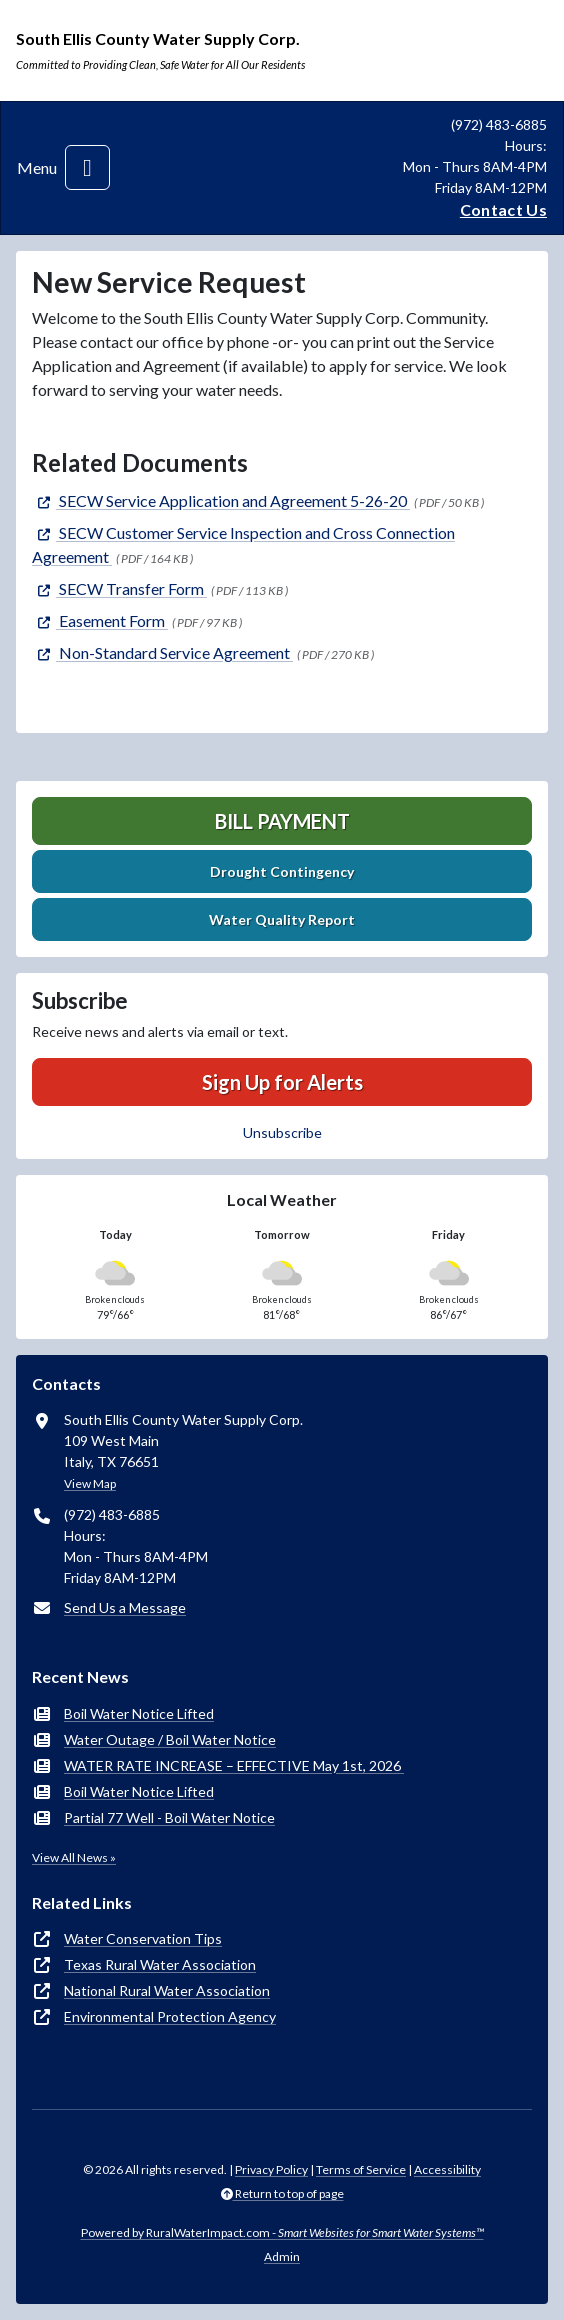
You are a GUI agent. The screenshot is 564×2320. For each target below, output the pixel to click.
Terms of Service (361, 2169)
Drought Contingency (282, 871)
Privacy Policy (271, 2169)
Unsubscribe (282, 1132)
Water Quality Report (282, 919)
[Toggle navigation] (87, 167)
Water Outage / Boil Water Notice (170, 1739)
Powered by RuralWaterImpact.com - (282, 2232)
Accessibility (447, 2169)
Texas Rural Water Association (160, 1964)
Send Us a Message (125, 1607)
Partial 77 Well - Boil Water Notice (169, 1817)
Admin (282, 2256)
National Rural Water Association (167, 1990)
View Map (90, 1483)
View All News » (74, 1857)
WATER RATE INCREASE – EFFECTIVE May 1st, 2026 (234, 1765)
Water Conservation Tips (143, 1938)
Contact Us (503, 209)
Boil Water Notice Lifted (139, 1713)
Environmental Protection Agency (170, 2016)
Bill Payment (282, 821)
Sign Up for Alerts (282, 1082)
